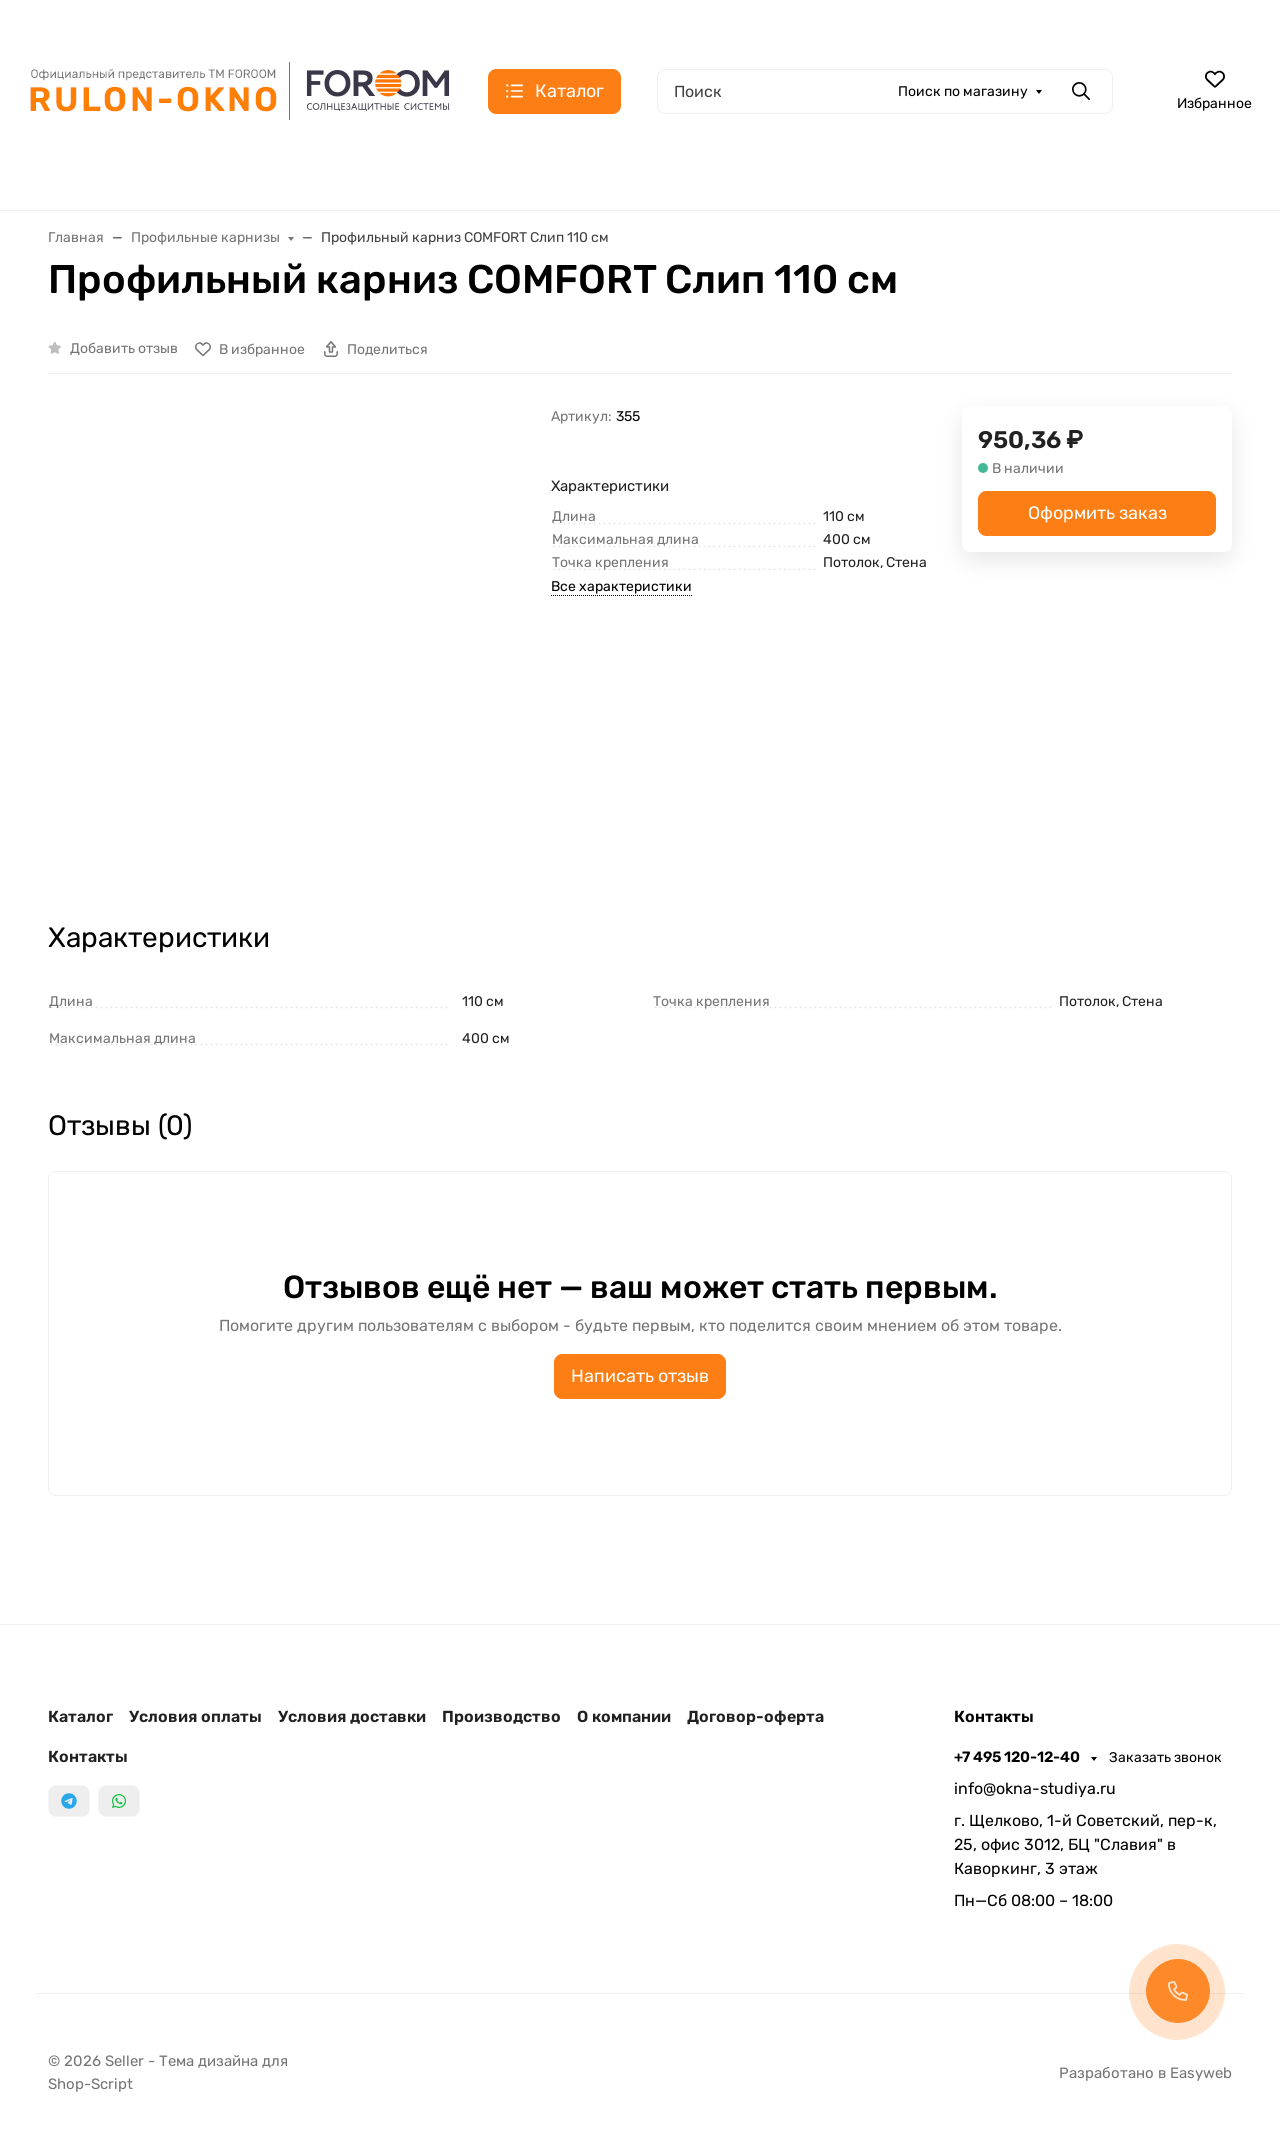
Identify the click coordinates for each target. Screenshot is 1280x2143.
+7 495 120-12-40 (1018, 1757)
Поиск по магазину (963, 91)
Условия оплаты (195, 1716)
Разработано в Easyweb (1145, 2073)
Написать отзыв (640, 1376)
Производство (501, 1716)
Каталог (80, 1716)
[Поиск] (885, 91)
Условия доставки (352, 1716)
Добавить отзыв (124, 348)
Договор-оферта (755, 1716)
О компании (624, 1716)
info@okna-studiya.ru (1035, 1788)
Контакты (88, 1756)
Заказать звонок (1165, 1757)
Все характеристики (621, 586)
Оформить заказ (1097, 513)
